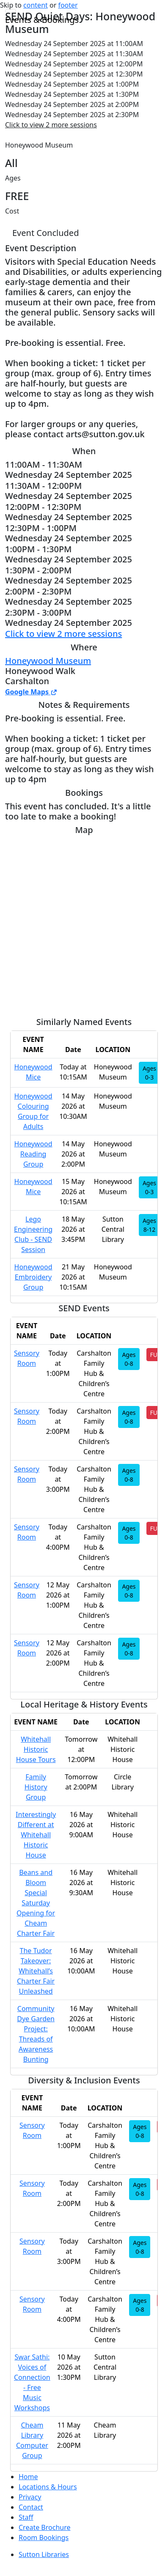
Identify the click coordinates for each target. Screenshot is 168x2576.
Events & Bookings (42, 19)
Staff (26, 2517)
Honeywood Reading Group (33, 1154)
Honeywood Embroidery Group (33, 1277)
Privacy (30, 2497)
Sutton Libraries (44, 2554)
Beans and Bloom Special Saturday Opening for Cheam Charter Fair (36, 1903)
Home (28, 2476)
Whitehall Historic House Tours (36, 1749)
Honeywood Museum (48, 660)
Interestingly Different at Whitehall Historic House (36, 1835)
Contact (31, 2507)
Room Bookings (44, 2537)
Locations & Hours (48, 2486)
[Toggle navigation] (10, 11)
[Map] (84, 923)
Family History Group (36, 1787)
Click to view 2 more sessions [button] (51, 124)
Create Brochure (45, 2527)
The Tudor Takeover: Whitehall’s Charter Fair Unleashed (36, 1971)
